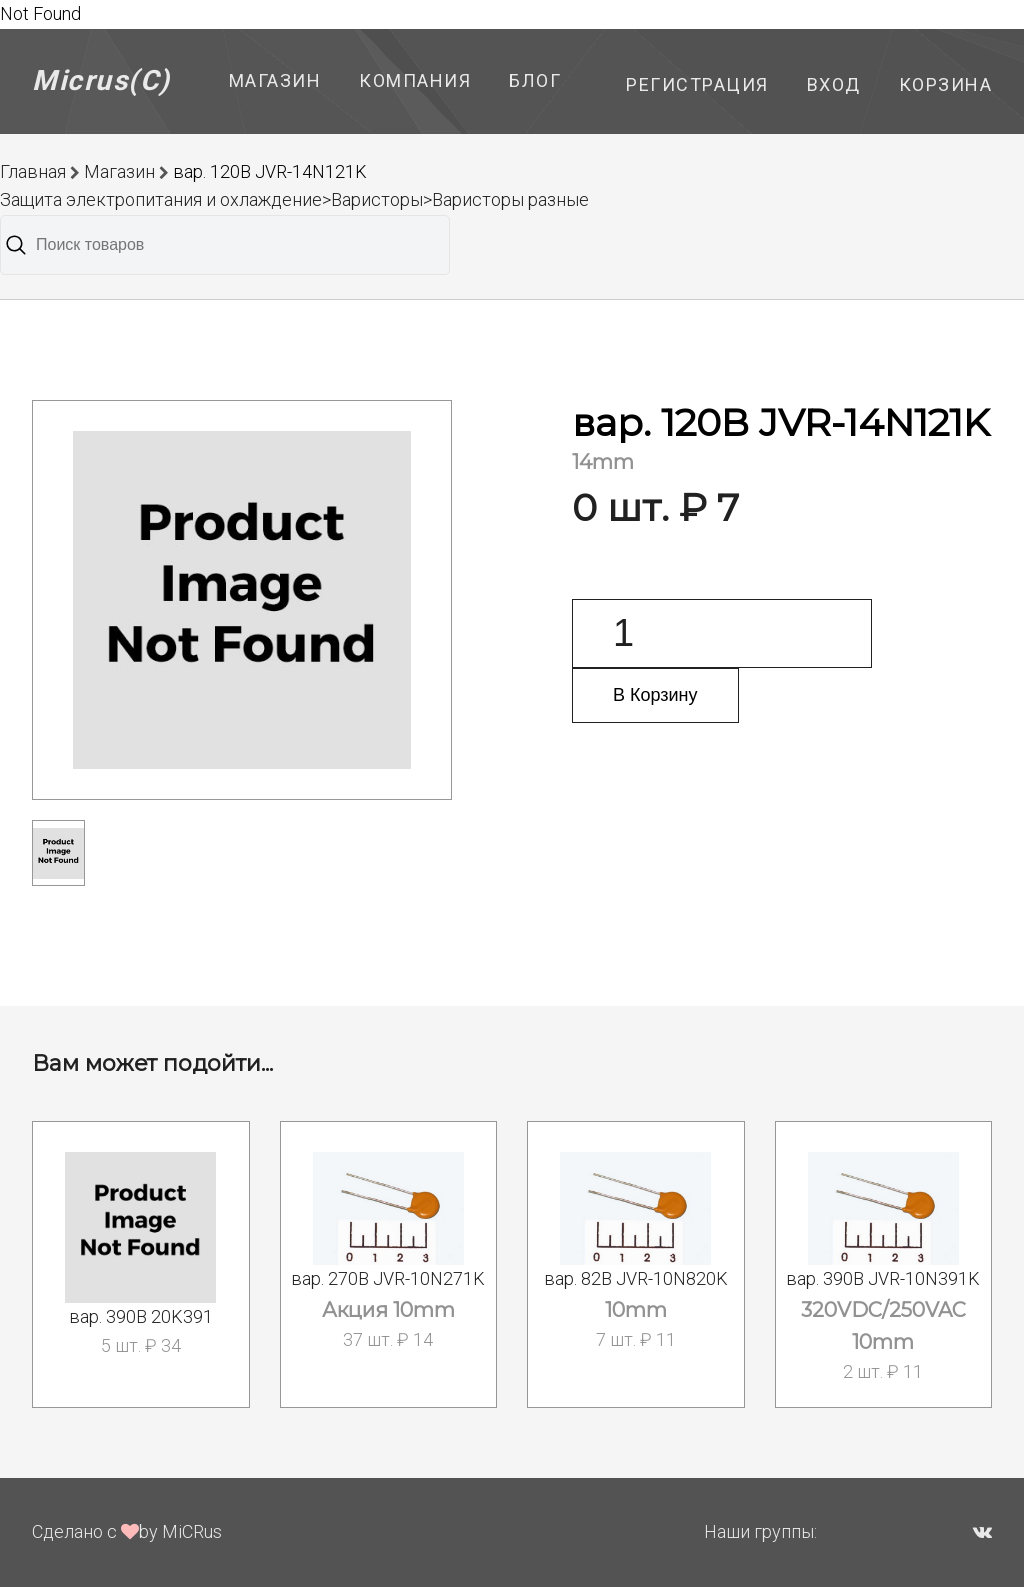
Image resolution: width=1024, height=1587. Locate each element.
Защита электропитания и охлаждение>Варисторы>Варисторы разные (294, 199)
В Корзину (655, 695)
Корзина (946, 84)
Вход (834, 84)
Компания (415, 80)
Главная (33, 171)
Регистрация (697, 84)
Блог (535, 80)
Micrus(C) (101, 80)
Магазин (275, 80)
